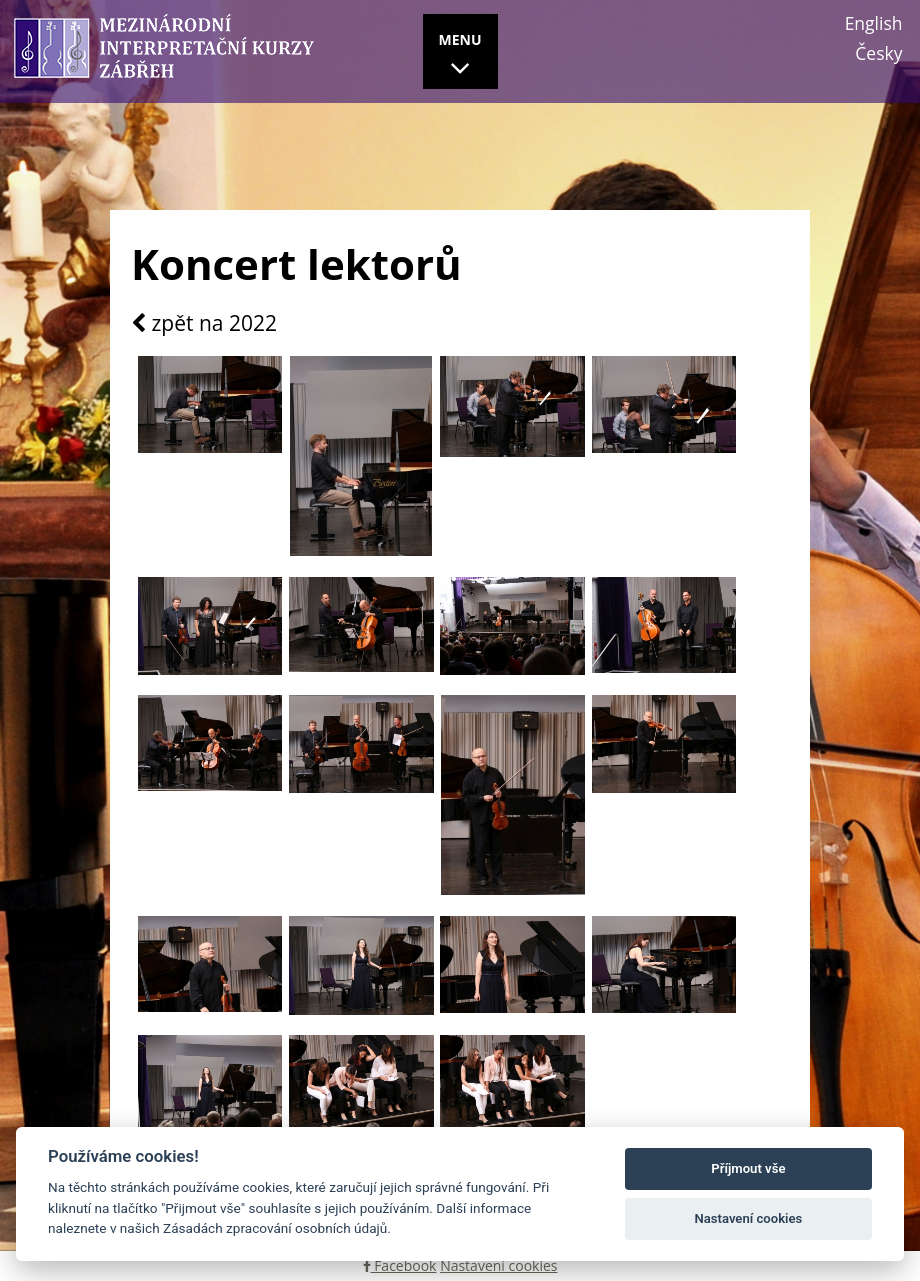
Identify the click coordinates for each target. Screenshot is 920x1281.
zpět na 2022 (204, 324)
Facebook (400, 1265)
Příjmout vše (748, 1168)
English (874, 23)
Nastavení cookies (498, 1265)
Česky (878, 53)
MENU (460, 57)
